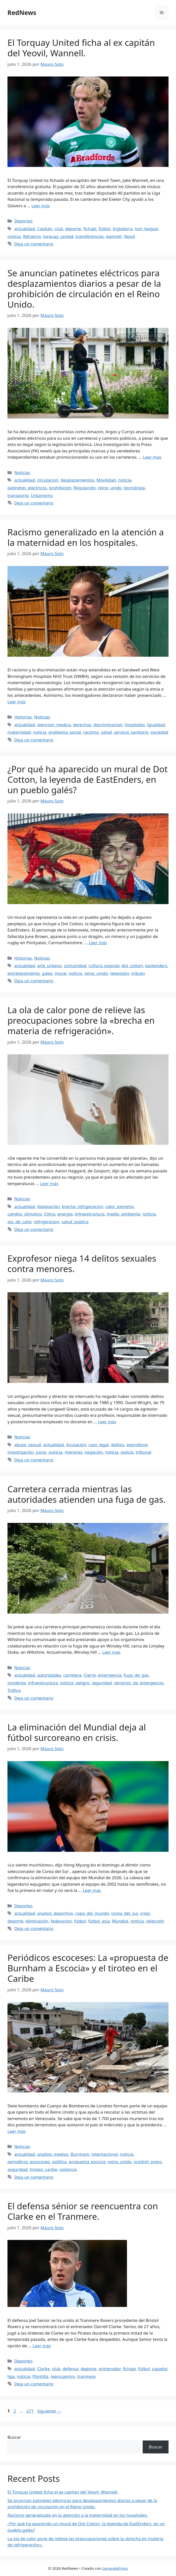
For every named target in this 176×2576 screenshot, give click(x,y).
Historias (23, 717)
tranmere (86, 2376)
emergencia (109, 1675)
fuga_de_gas (136, 1675)
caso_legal (98, 1444)
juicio (41, 1452)
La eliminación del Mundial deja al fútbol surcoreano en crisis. (76, 1732)
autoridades (49, 1675)
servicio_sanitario (131, 732)
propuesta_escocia (87, 2161)
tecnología (134, 488)
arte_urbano (49, 965)
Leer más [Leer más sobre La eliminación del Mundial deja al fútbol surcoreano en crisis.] (92, 1890)
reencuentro (63, 2376)
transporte (18, 495)
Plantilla (40, 2376)
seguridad (102, 1683)
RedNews (21, 12)
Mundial (120, 1921)
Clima (49, 1214)
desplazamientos (77, 480)
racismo (91, 732)
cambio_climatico (24, 1214)
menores (73, 1452)
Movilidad (106, 480)
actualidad (24, 228)
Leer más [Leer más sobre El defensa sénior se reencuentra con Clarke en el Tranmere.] (42, 2346)
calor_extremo (119, 1206)
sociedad (159, 732)
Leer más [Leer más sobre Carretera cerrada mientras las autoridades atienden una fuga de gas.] (111, 1652)
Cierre (90, 1675)
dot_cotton (132, 965)
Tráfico (14, 1690)
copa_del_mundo (92, 1913)
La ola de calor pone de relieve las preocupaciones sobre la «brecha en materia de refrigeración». (81, 1020)
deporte (73, 228)
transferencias (89, 236)
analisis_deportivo (55, 1913)
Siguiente (49, 2411)
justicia (55, 1452)
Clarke (43, 2368)
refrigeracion (46, 1221)
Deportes (23, 221)
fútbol (105, 228)
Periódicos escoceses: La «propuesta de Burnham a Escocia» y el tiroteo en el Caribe (87, 1968)
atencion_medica (54, 724)
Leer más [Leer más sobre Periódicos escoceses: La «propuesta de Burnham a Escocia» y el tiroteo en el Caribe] (16, 2131)
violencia (68, 2169)
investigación (20, 1452)
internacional (105, 2154)
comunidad (75, 965)
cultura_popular (104, 965)
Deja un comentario (34, 244)
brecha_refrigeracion (82, 1206)
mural (60, 973)
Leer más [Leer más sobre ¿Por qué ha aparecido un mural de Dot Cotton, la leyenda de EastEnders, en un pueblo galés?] (98, 942)
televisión (119, 973)
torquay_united (58, 236)
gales (47, 973)
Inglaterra (123, 228)
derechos (82, 724)
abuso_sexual (27, 1444)
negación (94, 1452)
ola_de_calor (19, 1221)
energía (65, 1214)
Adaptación (48, 1206)
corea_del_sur (124, 1913)
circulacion (47, 480)
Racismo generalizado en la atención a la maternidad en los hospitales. (85, 537)
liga (11, 2376)
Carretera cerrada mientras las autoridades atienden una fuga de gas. (86, 1494)
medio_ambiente (123, 1214)
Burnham (80, 2154)
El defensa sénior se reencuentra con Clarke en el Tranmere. (82, 2211)
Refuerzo (32, 236)
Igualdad (156, 724)
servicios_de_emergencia (138, 1683)
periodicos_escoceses (28, 2161)
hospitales (135, 724)
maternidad (19, 732)
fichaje (89, 228)
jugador (159, 2368)
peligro (82, 1683)
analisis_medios (52, 2154)
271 (30, 2411)
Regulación (85, 488)
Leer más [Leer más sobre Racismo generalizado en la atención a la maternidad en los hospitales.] (16, 702)
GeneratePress (115, 2568)
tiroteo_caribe (43, 2169)
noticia (14, 236)
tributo (138, 973)
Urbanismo (42, 495)
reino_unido (110, 488)
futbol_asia (99, 1921)
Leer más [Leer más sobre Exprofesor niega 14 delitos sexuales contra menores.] (107, 1422)
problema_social (65, 732)
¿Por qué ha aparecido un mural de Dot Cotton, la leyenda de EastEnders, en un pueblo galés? (87, 779)
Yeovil (129, 236)
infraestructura (89, 1214)
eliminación (37, 1921)
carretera (72, 1675)
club (59, 228)
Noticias (22, 472)
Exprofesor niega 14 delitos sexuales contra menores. (81, 1263)
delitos (117, 1444)
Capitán (44, 228)
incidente (16, 1683)
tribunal (143, 1452)
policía (126, 1452)
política (59, 2161)
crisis (145, 1913)
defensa (70, 2368)
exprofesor (136, 1444)
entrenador (109, 2368)
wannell (113, 236)
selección (155, 1921)
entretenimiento (23, 973)
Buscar (14, 2437)
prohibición (60, 488)
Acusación (76, 1444)
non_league (146, 228)
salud (106, 732)
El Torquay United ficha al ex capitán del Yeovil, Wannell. (81, 48)
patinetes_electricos (27, 488)
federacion (61, 1921)
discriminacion (107, 724)
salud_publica (74, 1221)
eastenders (156, 965)
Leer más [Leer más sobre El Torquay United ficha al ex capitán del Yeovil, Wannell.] (40, 206)
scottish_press (148, 2161)
